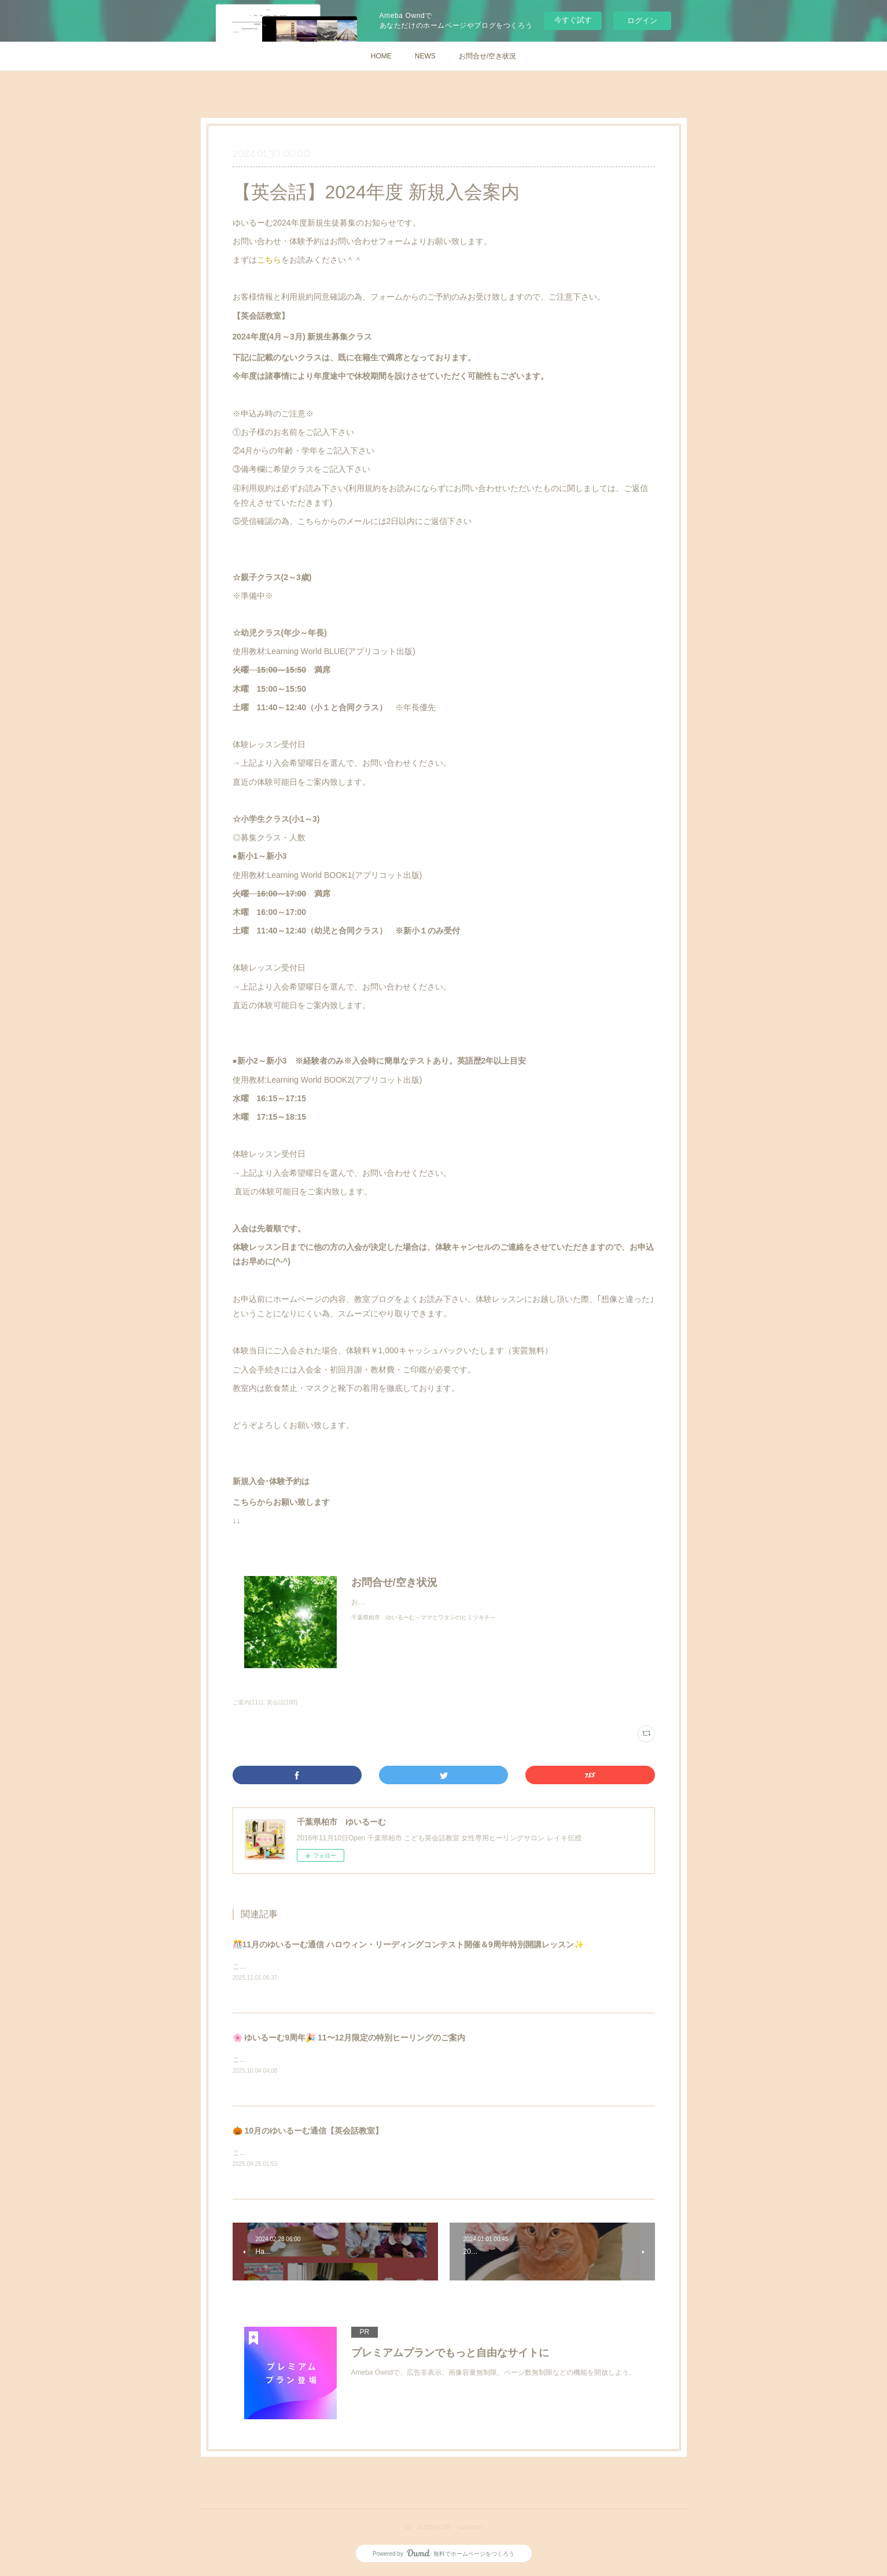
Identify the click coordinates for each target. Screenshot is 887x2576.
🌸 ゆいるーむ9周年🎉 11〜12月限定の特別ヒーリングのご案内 (349, 2038)
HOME (381, 56)
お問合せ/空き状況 (487, 56)
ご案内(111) (248, 1702)
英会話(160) (282, 1702)
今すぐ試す (573, 20)
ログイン (642, 20)
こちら (269, 259)
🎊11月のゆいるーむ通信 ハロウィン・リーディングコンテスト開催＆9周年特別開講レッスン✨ (408, 1944)
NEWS (425, 56)
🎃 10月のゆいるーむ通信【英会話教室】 (308, 2131)
